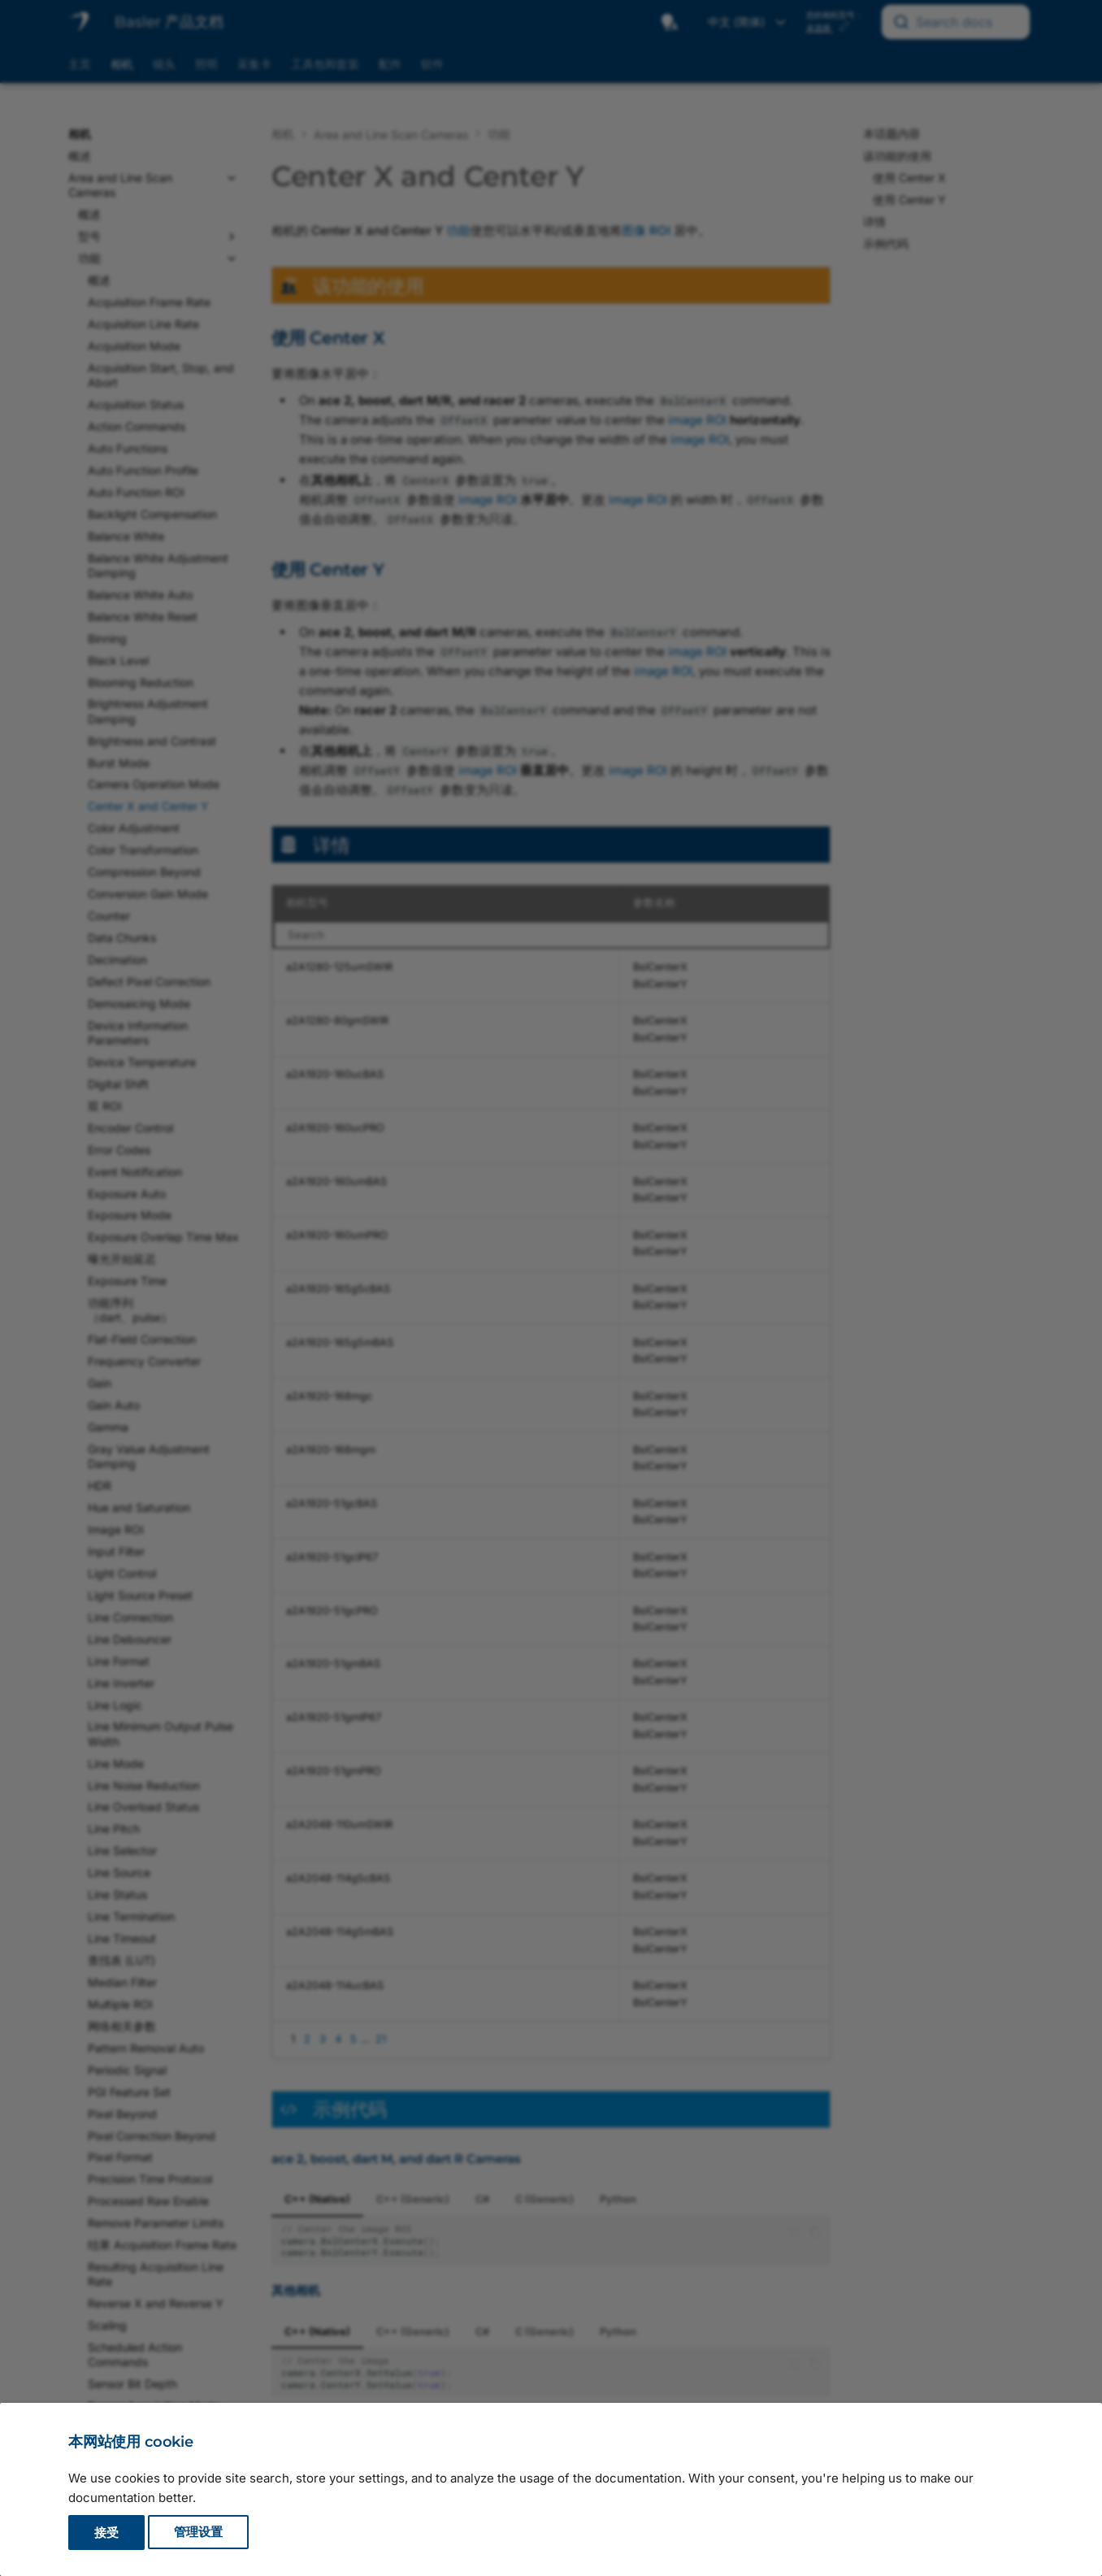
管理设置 (198, 2532)
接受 (106, 2532)
